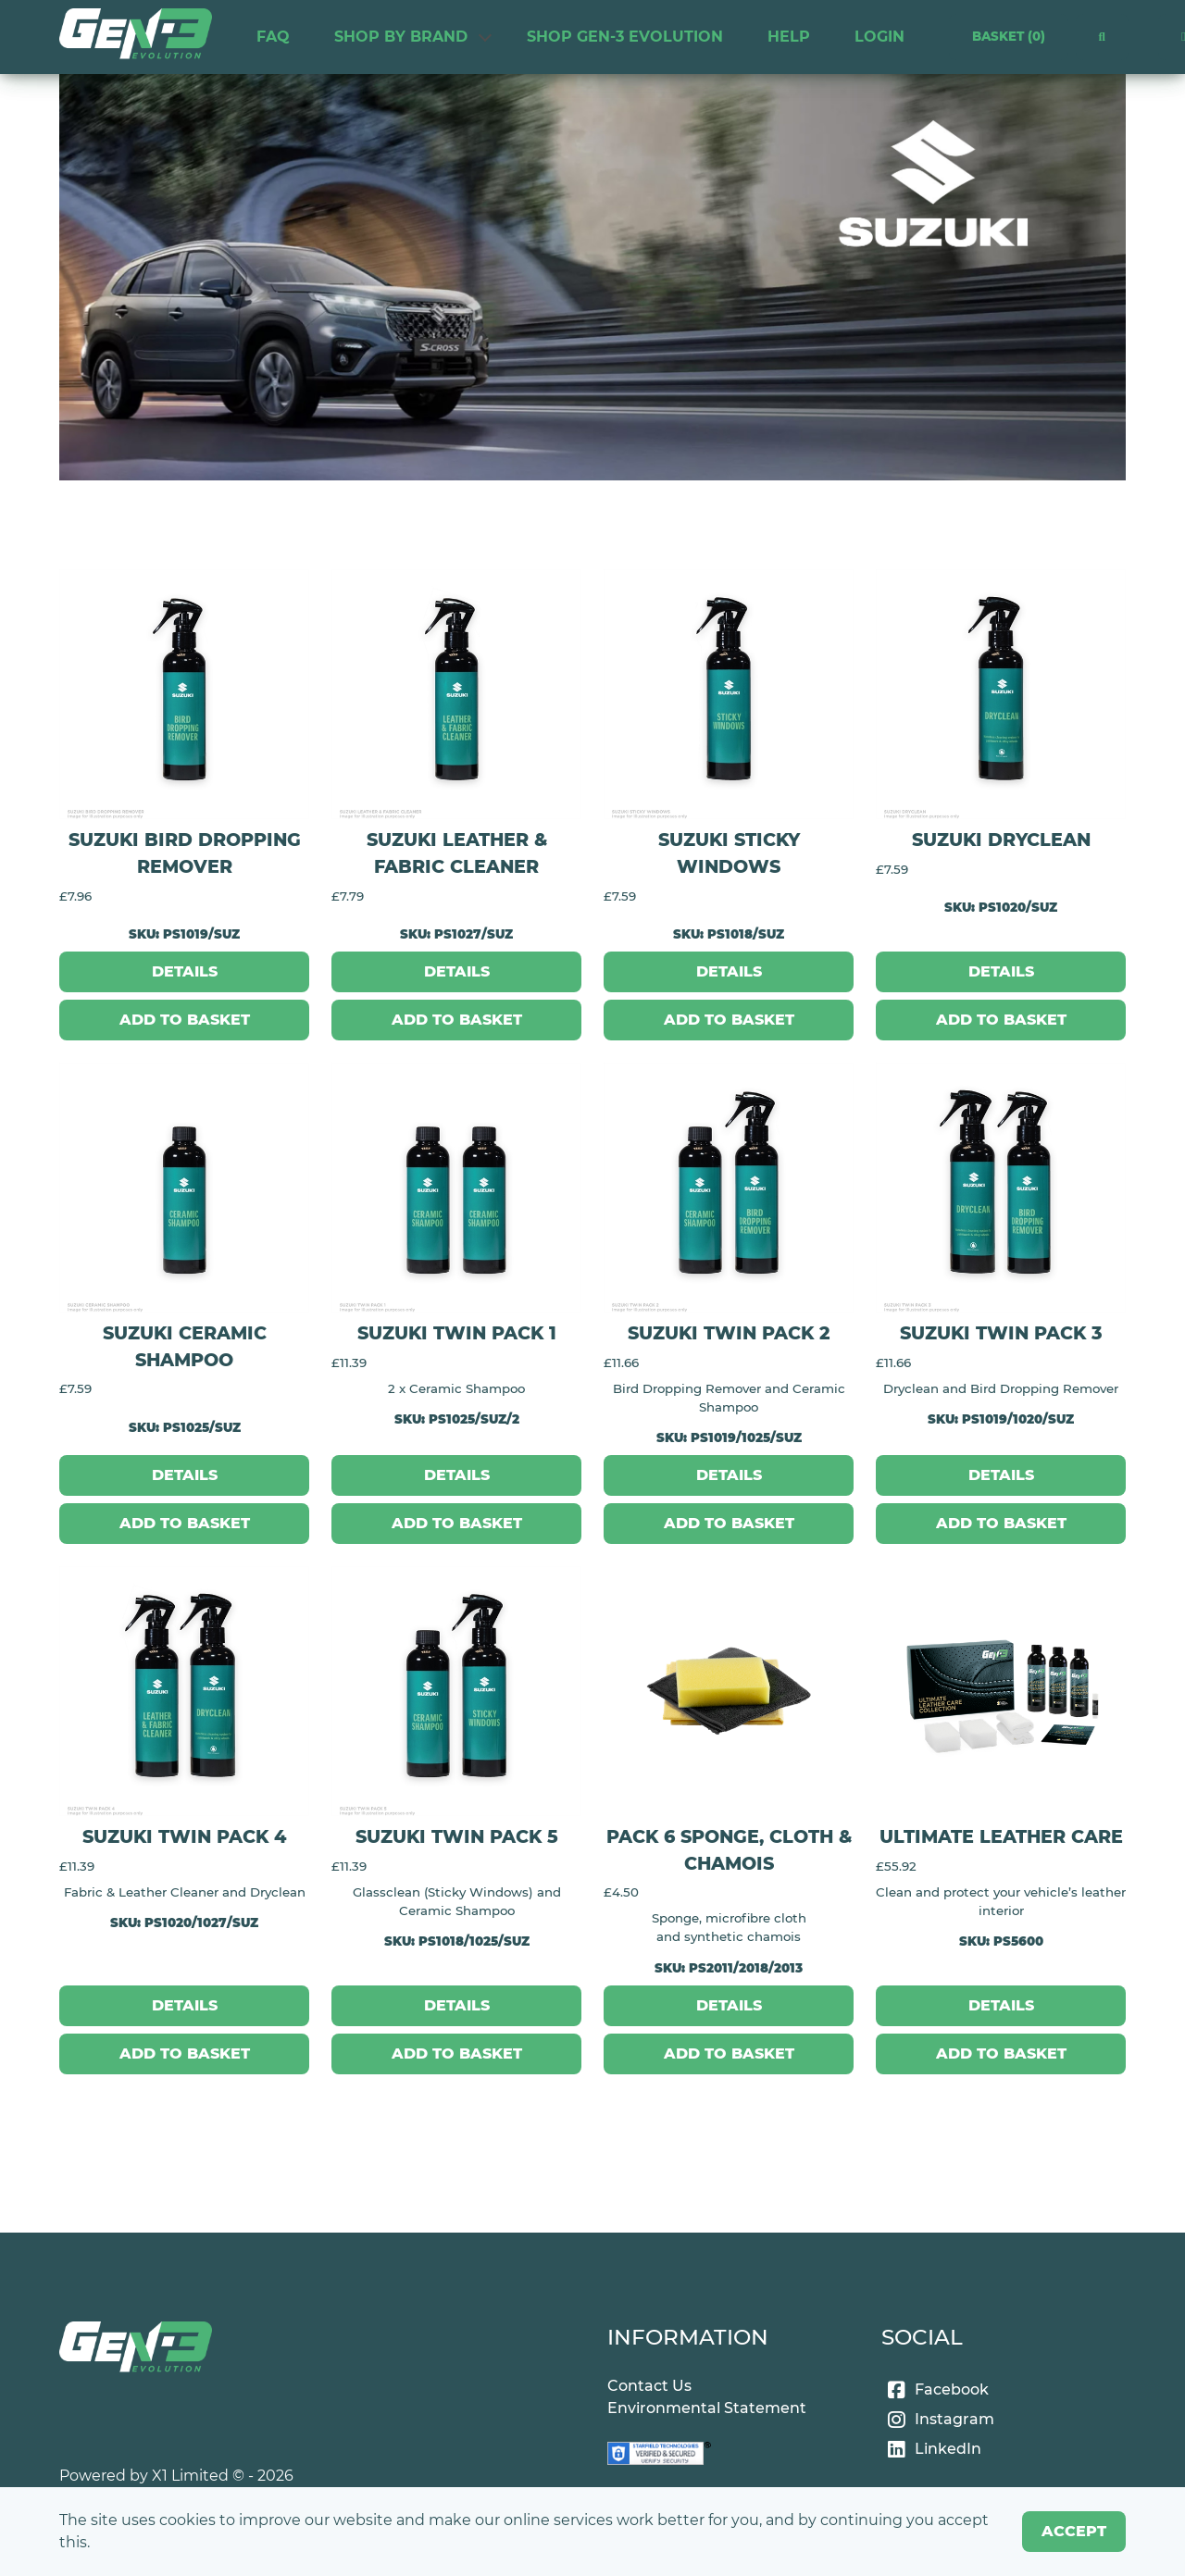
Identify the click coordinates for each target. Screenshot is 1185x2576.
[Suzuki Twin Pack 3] (1001, 1188)
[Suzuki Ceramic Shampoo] (184, 1188)
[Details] (184, 972)
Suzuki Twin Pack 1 (456, 1333)
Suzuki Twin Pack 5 (457, 1836)
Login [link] (879, 36)
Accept (1074, 2531)
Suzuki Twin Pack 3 (1001, 1333)
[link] (135, 37)
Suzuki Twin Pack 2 (729, 1333)
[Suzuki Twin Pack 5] (456, 1691)
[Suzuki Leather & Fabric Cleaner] (456, 694)
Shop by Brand (401, 36)
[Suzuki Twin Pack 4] (184, 1691)
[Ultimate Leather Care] (1001, 1691)
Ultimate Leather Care (1001, 1836)
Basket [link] (1008, 37)
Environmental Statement (706, 2408)
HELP (788, 36)
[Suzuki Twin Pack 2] (729, 1188)
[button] (1102, 37)
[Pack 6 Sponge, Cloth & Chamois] (729, 1691)
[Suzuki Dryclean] (1001, 694)
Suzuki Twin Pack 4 (184, 1836)
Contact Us (649, 2386)
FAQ (273, 36)
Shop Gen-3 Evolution (625, 36)
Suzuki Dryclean (1001, 839)
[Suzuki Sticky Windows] (729, 694)
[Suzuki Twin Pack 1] (456, 1188)
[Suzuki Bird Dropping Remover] (184, 694)
